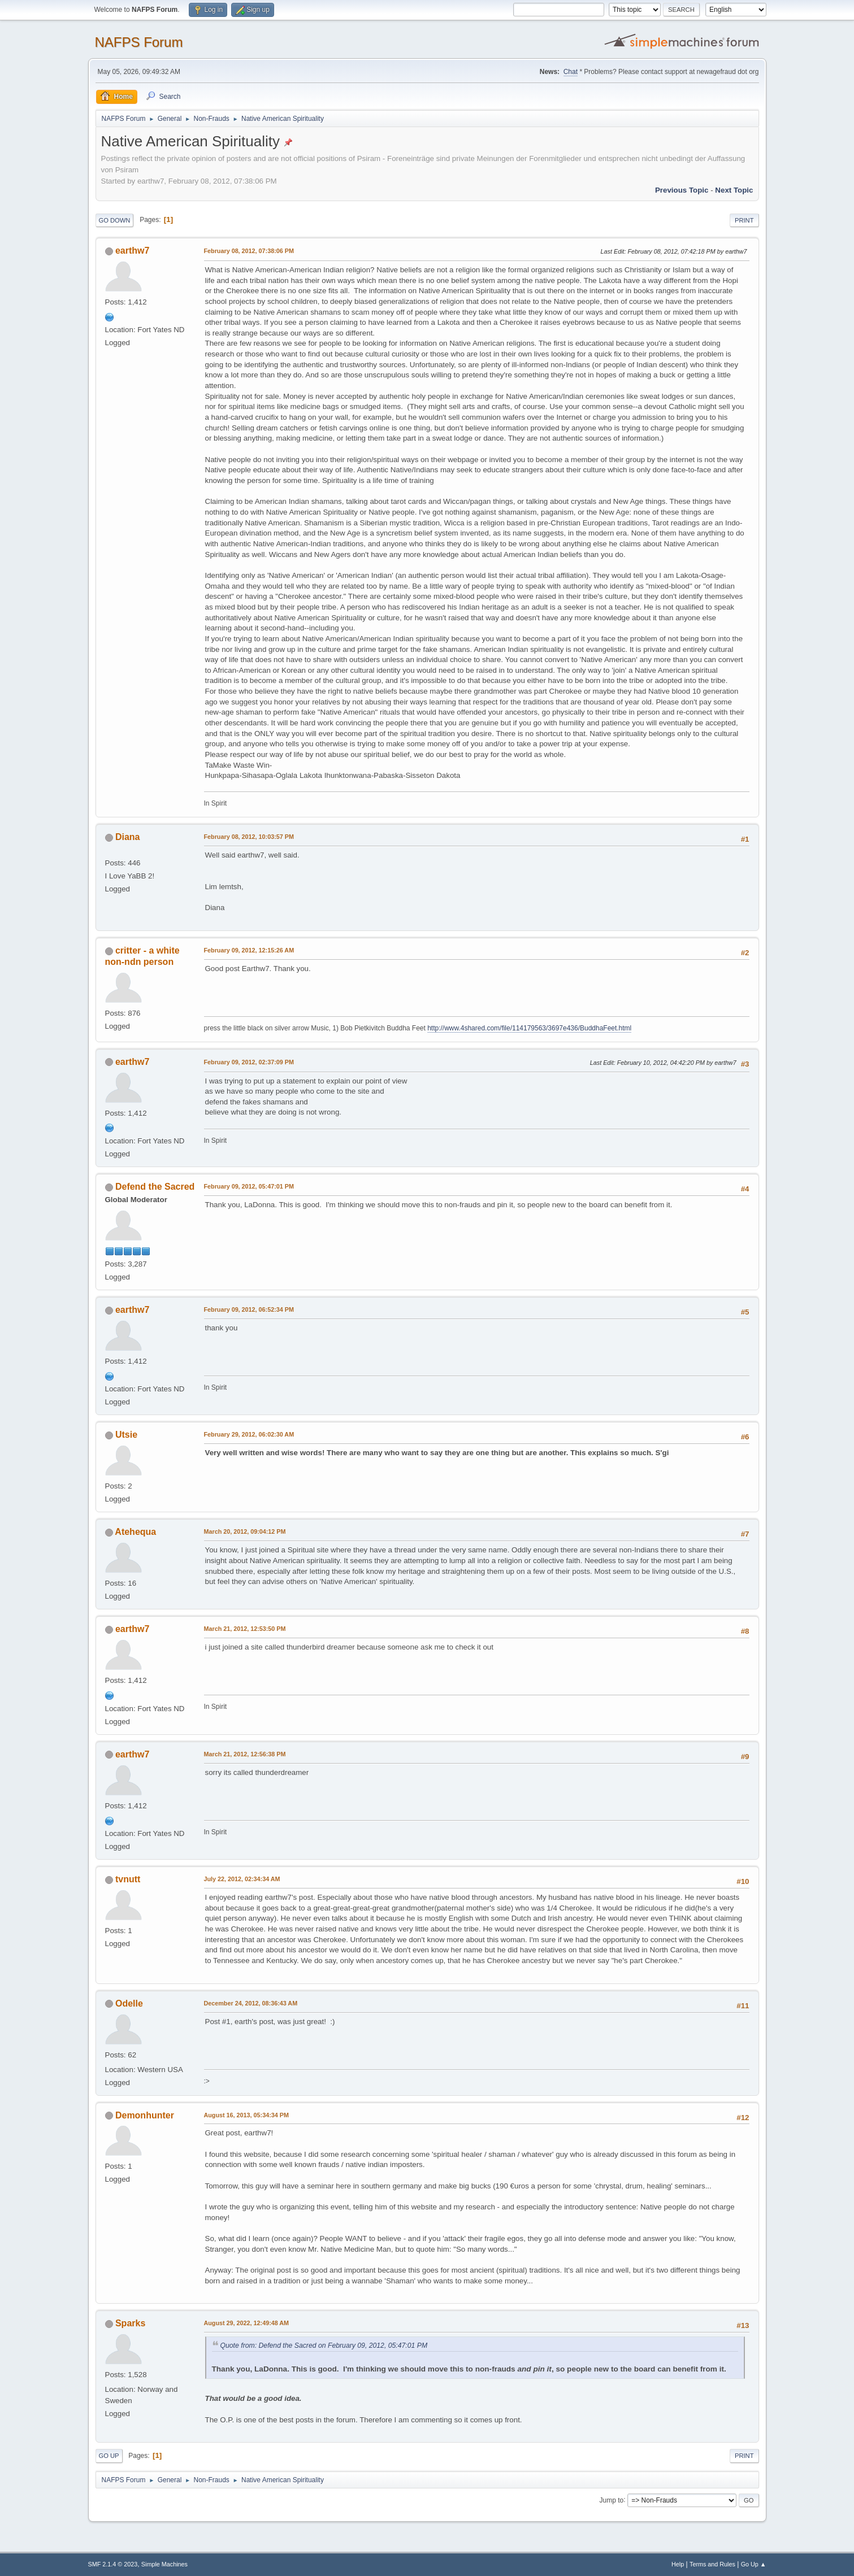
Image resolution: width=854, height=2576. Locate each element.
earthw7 (132, 250)
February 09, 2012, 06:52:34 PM (249, 1309)
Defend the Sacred (154, 1186)
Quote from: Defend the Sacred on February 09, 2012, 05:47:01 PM (324, 2345)
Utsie (126, 1434)
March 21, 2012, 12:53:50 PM (245, 1628)
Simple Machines (164, 2564)
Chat (570, 72)
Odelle (129, 2003)
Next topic (734, 190)
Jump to (612, 2500)
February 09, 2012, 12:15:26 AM (249, 950)
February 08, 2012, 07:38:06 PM (249, 250)
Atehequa (135, 1532)
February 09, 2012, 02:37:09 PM (249, 1062)
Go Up (109, 2455)
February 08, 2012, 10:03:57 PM (249, 836)
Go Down (115, 220)
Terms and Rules (712, 2564)
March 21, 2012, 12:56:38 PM (245, 1754)
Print (744, 220)
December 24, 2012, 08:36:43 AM (251, 2003)
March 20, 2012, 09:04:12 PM (245, 1531)
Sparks (130, 2323)
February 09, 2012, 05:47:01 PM (249, 1186)
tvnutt (127, 1879)
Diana (127, 837)
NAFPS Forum (139, 42)
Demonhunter (144, 2115)
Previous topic (682, 190)
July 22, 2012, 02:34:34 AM (242, 1879)
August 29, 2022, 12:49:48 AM (246, 2323)
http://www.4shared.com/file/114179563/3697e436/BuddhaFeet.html (529, 1028)
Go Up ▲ (753, 2564)
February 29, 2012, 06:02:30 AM (249, 1434)
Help (677, 2564)
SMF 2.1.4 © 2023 (113, 2564)
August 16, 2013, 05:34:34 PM (246, 2115)
